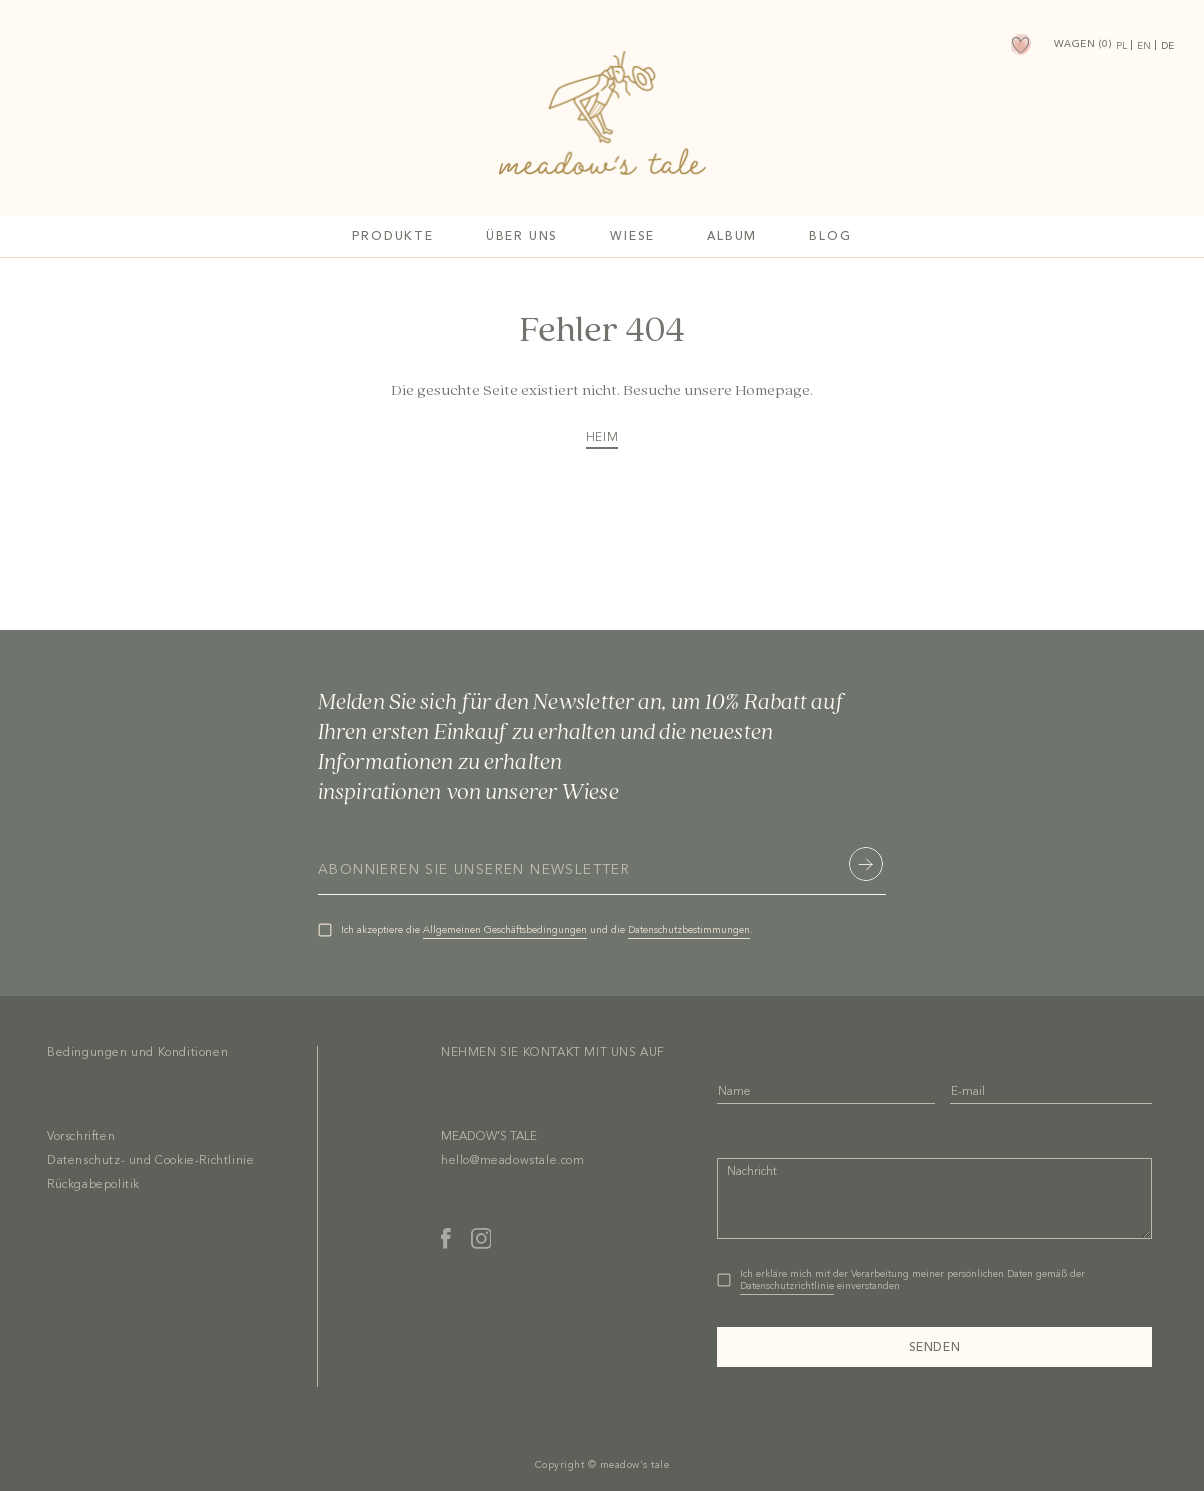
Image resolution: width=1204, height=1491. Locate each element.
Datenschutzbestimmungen (689, 930)
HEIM (602, 438)
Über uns (522, 237)
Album (732, 237)
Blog (830, 237)
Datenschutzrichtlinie (787, 1286)
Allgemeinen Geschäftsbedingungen (505, 930)
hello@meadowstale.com (513, 1161)
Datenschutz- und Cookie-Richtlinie (150, 1161)
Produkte (392, 237)
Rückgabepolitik (93, 1185)
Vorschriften (81, 1137)
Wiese (632, 237)
